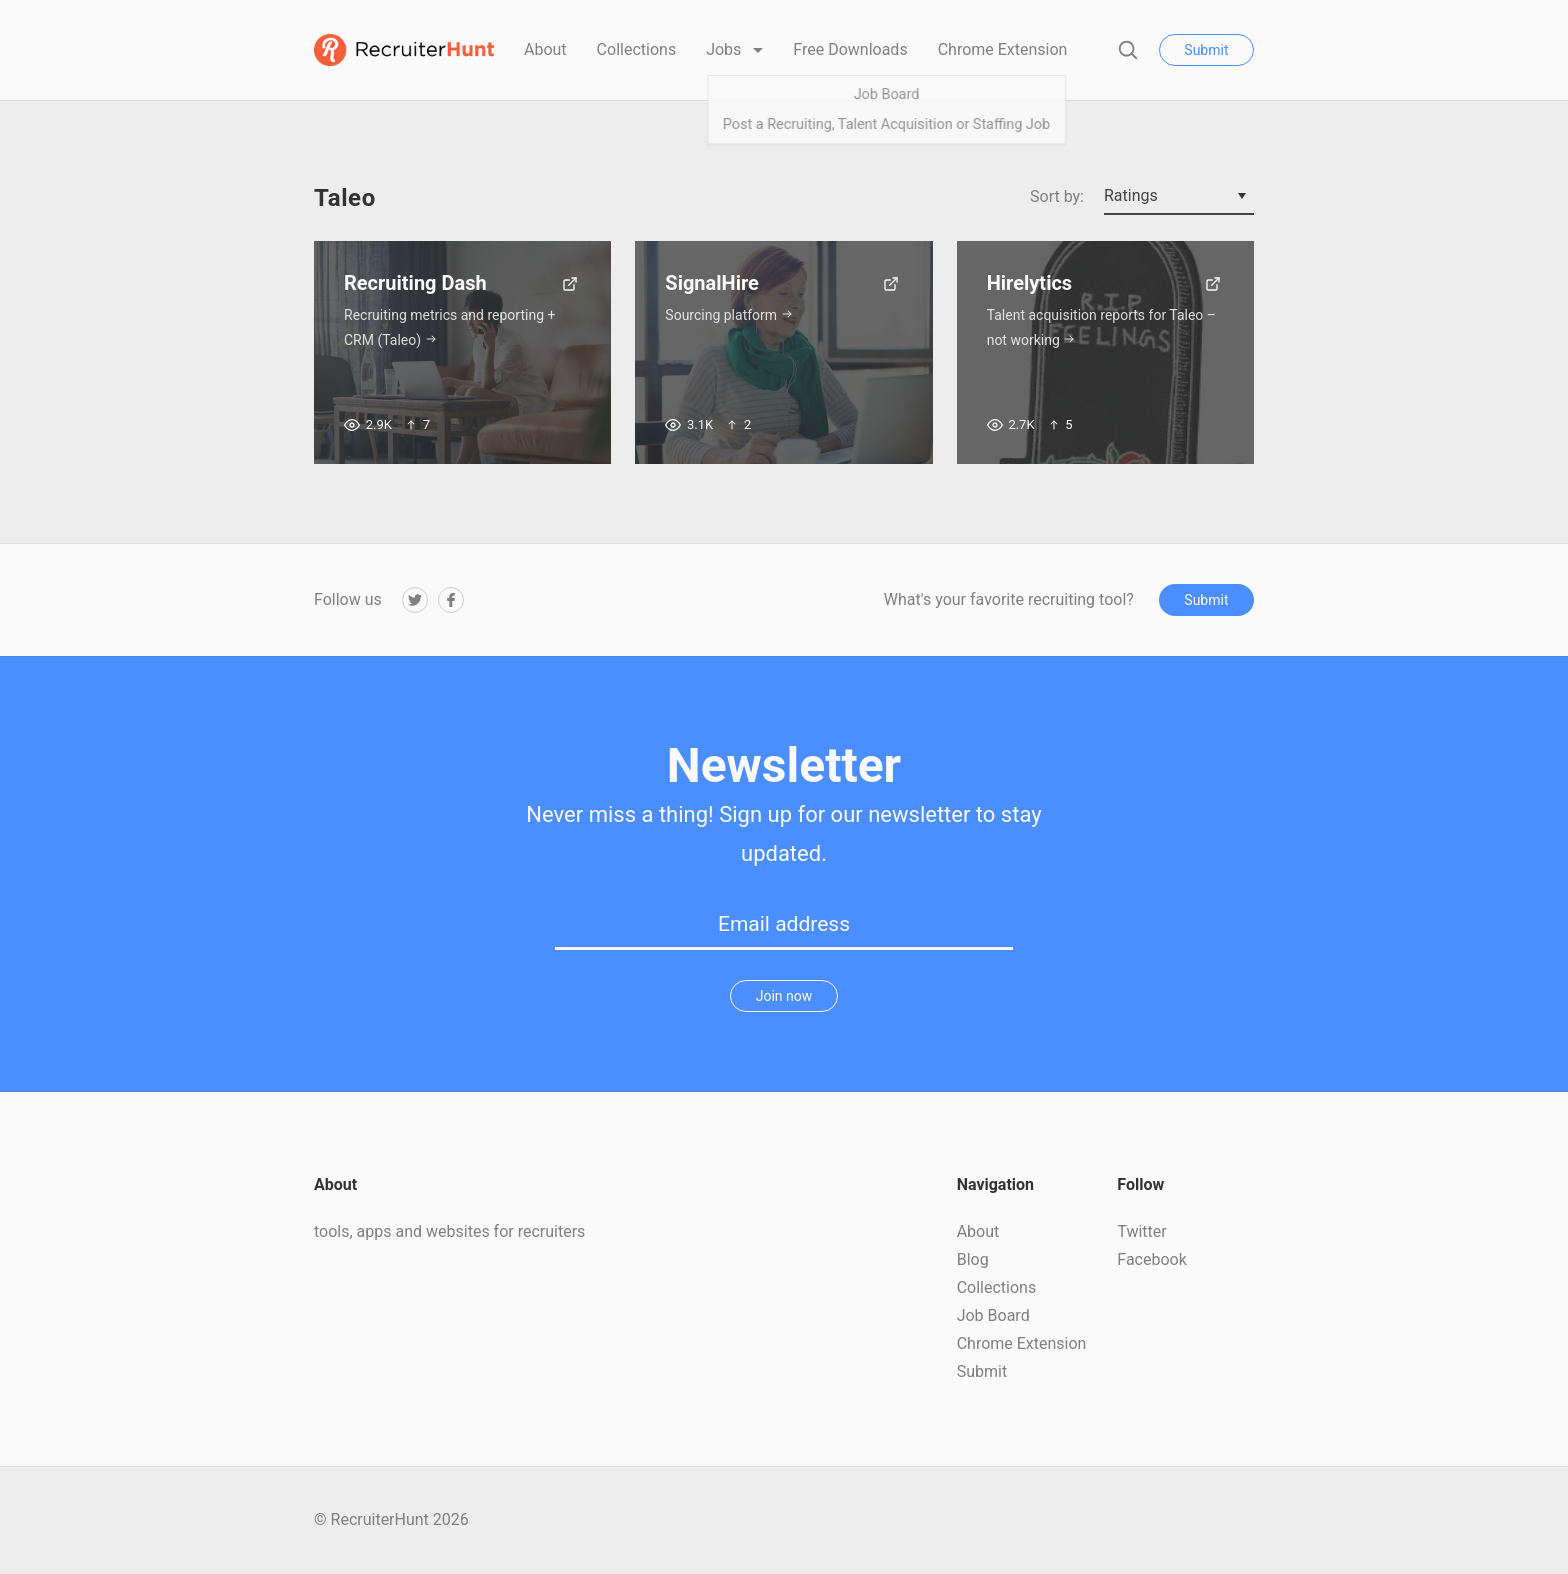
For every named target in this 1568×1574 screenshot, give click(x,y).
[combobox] (1179, 197)
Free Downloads (850, 49)
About (545, 49)
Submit (1206, 50)
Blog (973, 1259)
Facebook (1151, 1259)
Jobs (725, 49)
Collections (637, 49)
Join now (784, 996)
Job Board (993, 1315)
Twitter (1141, 1231)
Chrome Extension (1003, 49)
